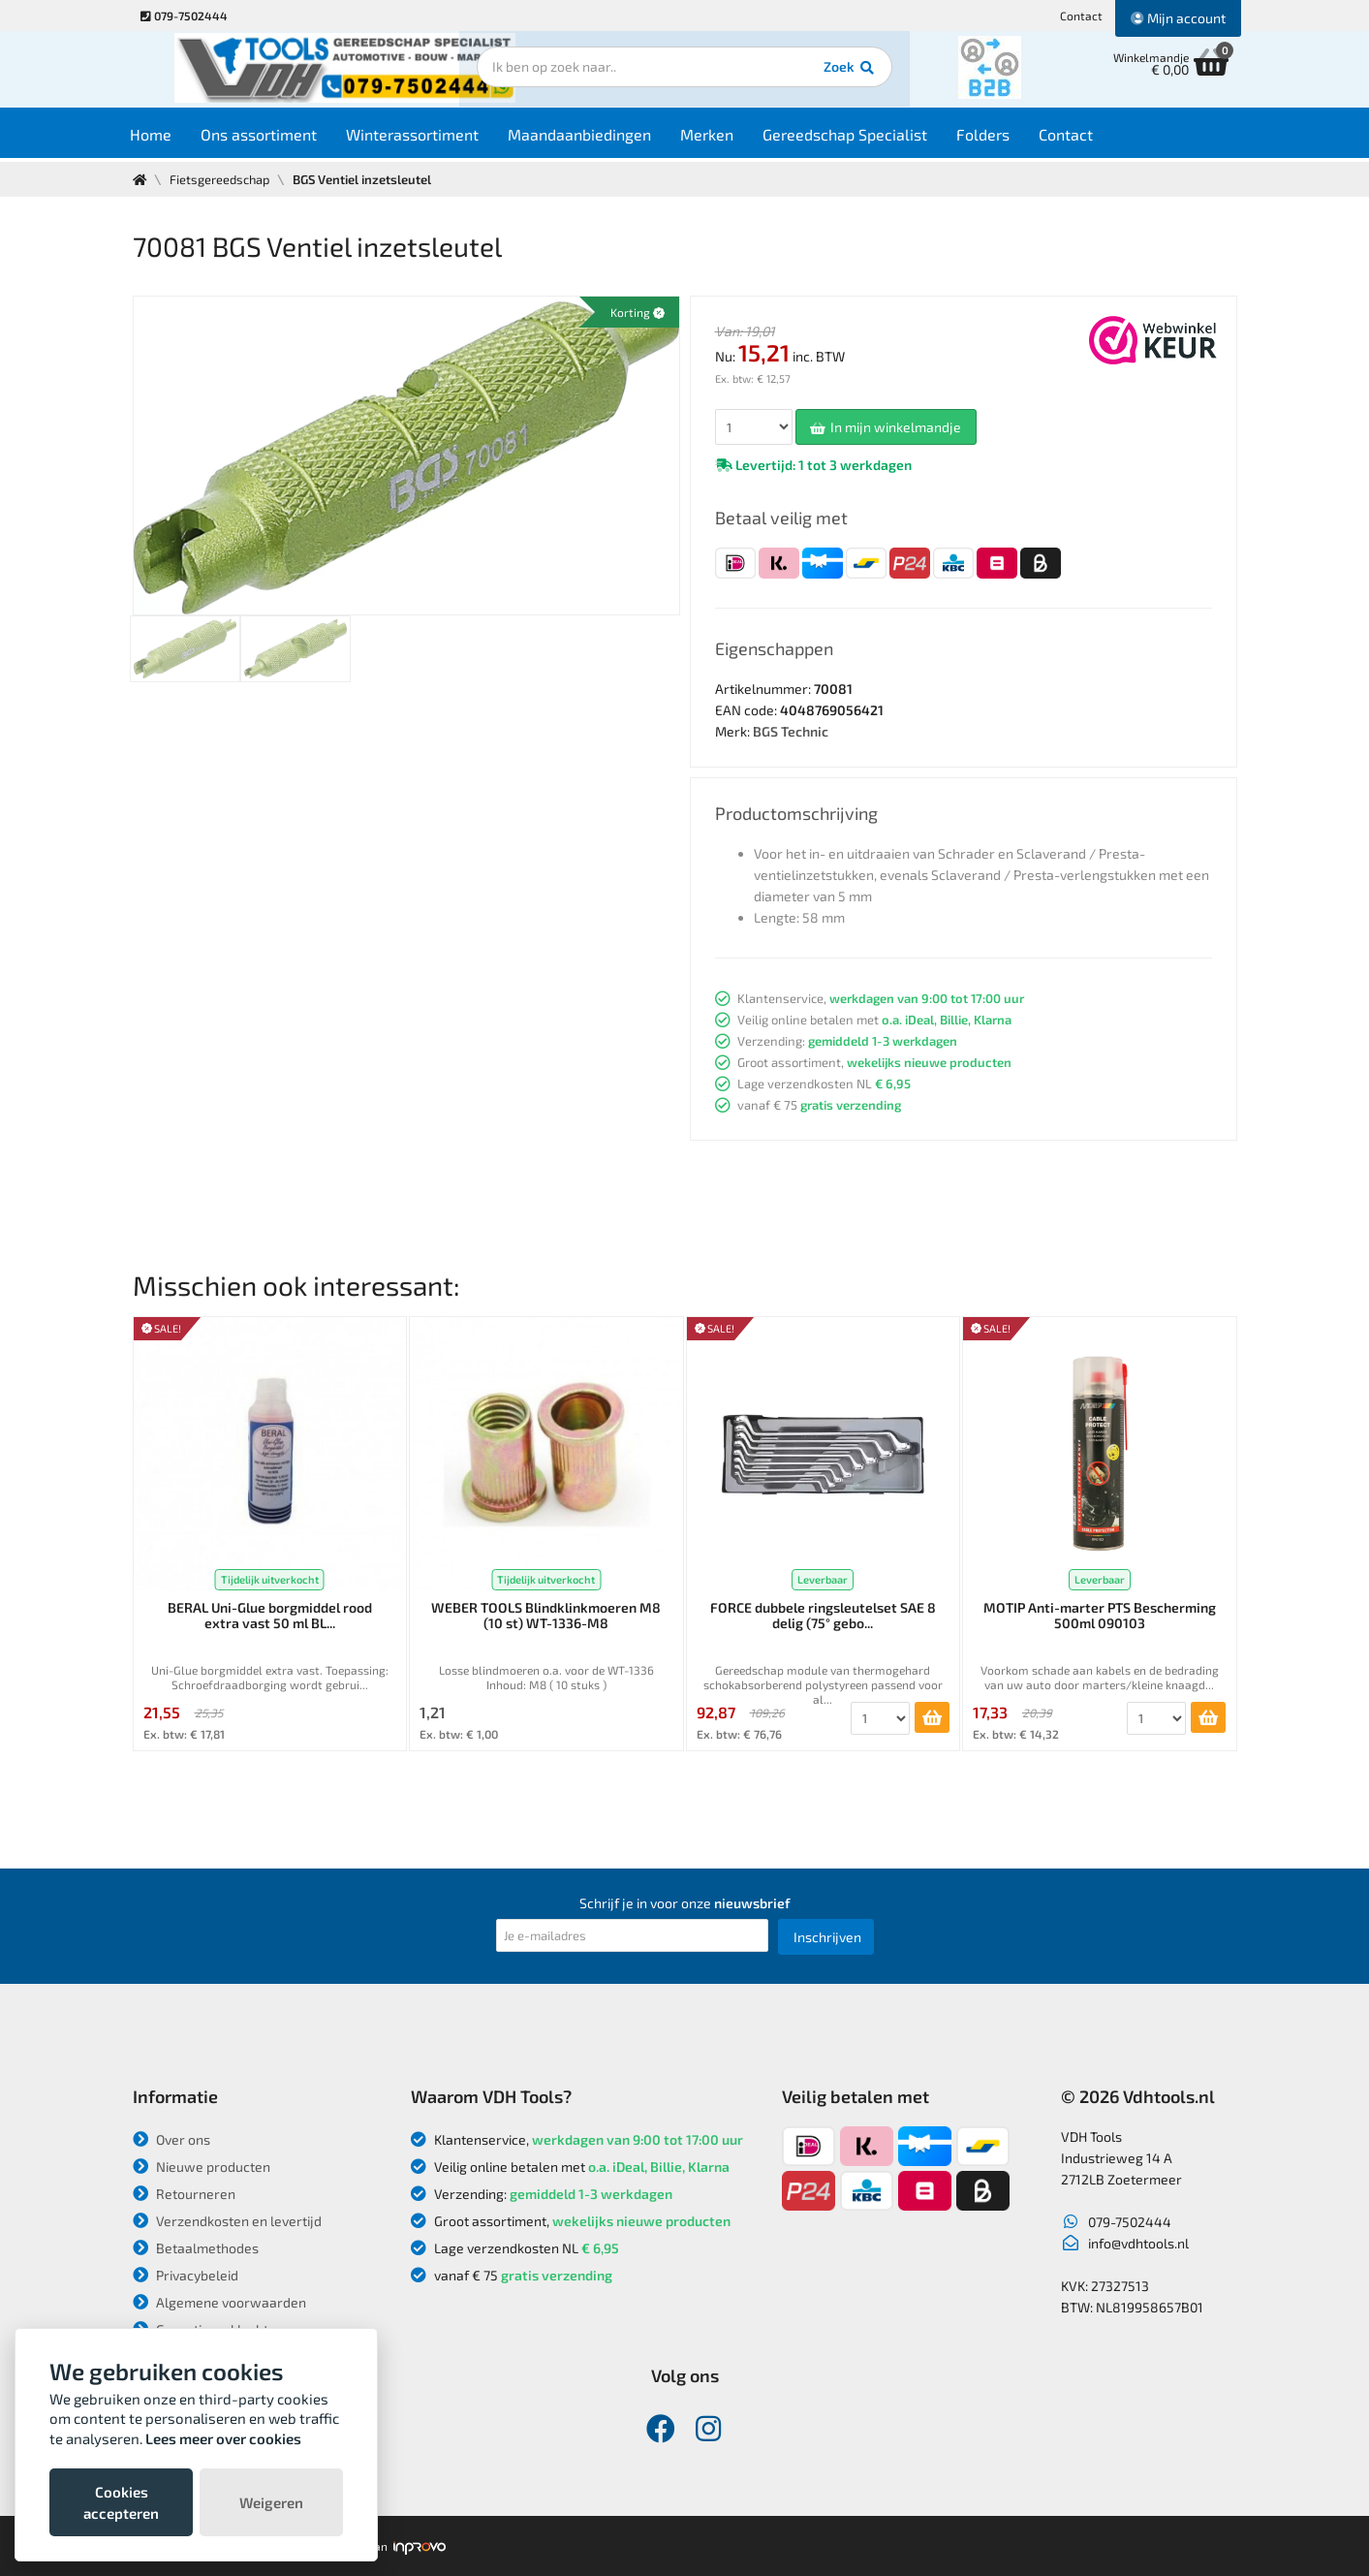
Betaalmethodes (196, 2248)
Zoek (817, 72)
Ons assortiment (276, 137)
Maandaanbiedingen (597, 137)
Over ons (171, 2139)
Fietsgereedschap (221, 179)
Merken (724, 137)
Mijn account (1178, 18)
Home (168, 137)
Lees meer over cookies (223, 2438)
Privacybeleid (185, 2275)
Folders (1000, 137)
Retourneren (184, 2193)
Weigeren (271, 2502)
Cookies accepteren (121, 2502)
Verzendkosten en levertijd (227, 2221)
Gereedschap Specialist (862, 137)
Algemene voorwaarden (219, 2302)
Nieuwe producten (201, 2166)
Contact (1081, 15)
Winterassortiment (429, 137)
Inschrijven (827, 1937)
